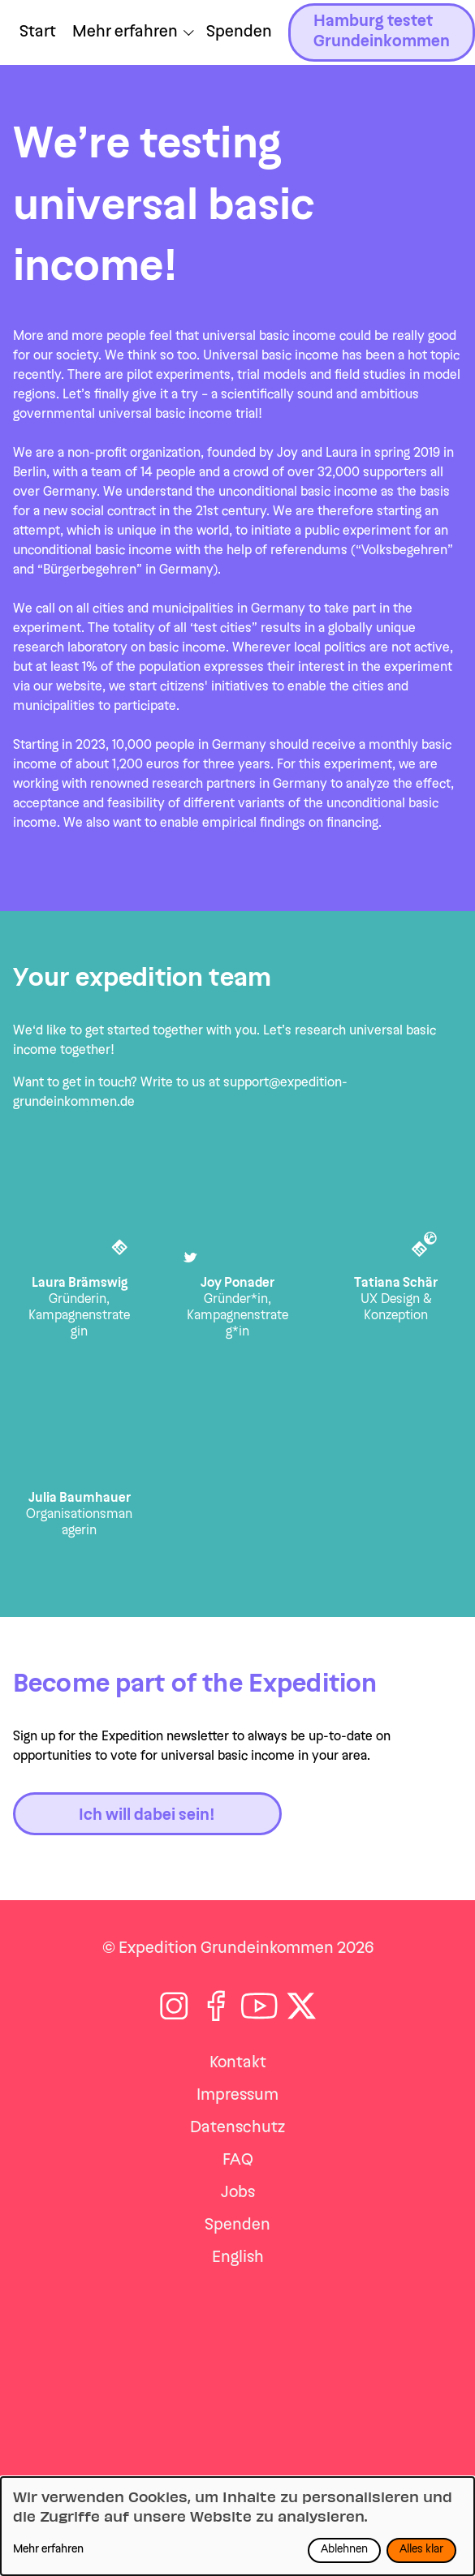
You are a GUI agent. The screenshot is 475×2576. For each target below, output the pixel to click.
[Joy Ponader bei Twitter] (189, 1260)
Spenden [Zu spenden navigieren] (237, 2225)
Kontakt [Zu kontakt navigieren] (237, 2063)
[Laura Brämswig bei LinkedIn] (122, 1250)
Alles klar (421, 2550)
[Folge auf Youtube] (259, 2006)
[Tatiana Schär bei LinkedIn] (421, 1251)
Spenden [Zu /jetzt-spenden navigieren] (239, 32)
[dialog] (237, 2526)
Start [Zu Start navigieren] (37, 32)
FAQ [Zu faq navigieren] (237, 2160)
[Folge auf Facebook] (216, 2006)
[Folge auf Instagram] (174, 2006)
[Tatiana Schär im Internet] (432, 1240)
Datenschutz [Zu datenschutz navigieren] (237, 2128)
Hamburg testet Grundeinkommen (381, 32)
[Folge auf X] (301, 2006)
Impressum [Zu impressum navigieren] (237, 2096)
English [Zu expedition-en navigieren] (238, 2258)
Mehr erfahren (48, 2550)
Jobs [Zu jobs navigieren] (238, 2193)
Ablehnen (344, 2550)
